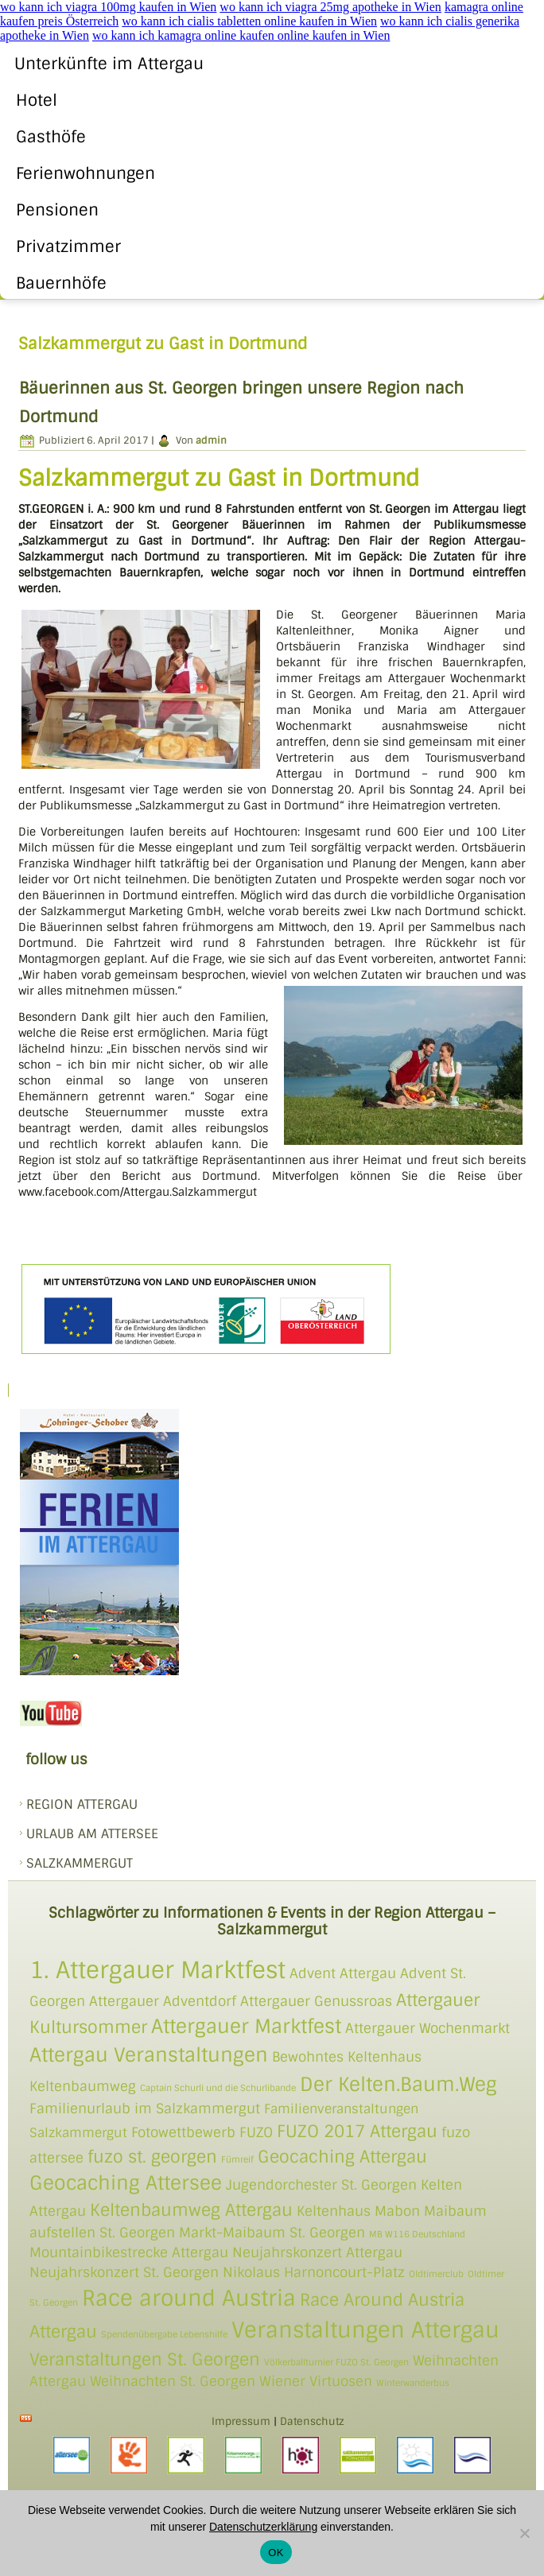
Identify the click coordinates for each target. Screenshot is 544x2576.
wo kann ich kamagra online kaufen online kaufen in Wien (241, 35)
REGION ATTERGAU (82, 1804)
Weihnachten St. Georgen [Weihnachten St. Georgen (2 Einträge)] (172, 2381)
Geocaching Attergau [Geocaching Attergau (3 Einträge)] (342, 2156)
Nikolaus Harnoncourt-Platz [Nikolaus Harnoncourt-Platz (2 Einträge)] (314, 2272)
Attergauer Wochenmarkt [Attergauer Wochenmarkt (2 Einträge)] (427, 2028)
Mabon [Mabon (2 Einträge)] (397, 2211)
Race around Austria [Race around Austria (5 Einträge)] (189, 2298)
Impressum (241, 2421)
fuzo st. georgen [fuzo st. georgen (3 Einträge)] (152, 2156)
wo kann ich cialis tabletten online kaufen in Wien (249, 21)
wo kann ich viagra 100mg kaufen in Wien (108, 7)
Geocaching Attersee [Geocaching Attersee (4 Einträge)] (125, 2183)
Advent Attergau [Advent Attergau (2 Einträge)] (342, 1973)
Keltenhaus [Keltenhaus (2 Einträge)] (334, 2211)
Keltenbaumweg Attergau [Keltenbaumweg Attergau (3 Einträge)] (191, 2210)
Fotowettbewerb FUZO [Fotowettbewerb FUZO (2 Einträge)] (202, 2132)
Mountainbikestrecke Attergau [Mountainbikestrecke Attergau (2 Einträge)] (128, 2252)
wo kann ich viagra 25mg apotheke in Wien (330, 7)
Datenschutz (312, 2421)
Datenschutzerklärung (263, 2526)
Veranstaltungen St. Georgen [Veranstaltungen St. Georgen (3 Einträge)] (144, 2359)
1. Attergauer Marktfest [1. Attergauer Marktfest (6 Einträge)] (157, 1970)
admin (211, 440)
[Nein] (524, 2533)
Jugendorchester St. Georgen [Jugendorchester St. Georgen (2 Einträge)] (321, 2185)
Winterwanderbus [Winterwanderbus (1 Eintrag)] (412, 2382)
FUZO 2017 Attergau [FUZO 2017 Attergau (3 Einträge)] (357, 2131)
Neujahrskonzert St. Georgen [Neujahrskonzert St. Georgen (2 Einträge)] (124, 2272)
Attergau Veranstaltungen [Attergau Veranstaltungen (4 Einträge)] (148, 2055)
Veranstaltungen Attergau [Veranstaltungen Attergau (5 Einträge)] (365, 2330)
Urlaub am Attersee (92, 1833)
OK (275, 2553)
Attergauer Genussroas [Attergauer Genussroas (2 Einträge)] (316, 2001)
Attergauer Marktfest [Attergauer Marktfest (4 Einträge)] (246, 2026)
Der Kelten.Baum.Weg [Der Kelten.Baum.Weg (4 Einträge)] (398, 2084)
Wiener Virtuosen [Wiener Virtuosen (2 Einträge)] (315, 2381)
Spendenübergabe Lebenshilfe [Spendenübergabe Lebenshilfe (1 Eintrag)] (164, 2334)
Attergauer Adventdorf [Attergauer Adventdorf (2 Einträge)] (162, 2001)
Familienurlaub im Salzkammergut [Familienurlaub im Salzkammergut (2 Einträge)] (144, 2108)
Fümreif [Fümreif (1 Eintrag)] (237, 2159)
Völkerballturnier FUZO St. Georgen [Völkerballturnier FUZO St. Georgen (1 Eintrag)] (336, 2362)
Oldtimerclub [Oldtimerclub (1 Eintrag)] (436, 2273)
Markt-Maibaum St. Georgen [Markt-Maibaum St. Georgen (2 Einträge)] (272, 2232)
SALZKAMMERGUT (79, 1863)
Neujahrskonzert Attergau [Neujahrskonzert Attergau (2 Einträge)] (317, 2252)
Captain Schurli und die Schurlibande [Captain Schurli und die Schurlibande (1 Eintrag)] (218, 2087)
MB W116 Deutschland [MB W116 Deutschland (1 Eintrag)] (417, 2234)
